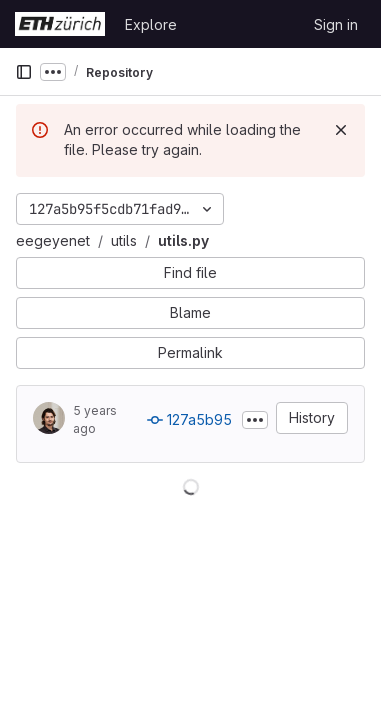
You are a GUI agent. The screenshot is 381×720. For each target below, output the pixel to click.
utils (124, 240)
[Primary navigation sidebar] (24, 72)
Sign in (336, 24)
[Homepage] (60, 24)
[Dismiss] (341, 130)
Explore (151, 24)
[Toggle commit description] (255, 420)
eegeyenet (53, 240)
